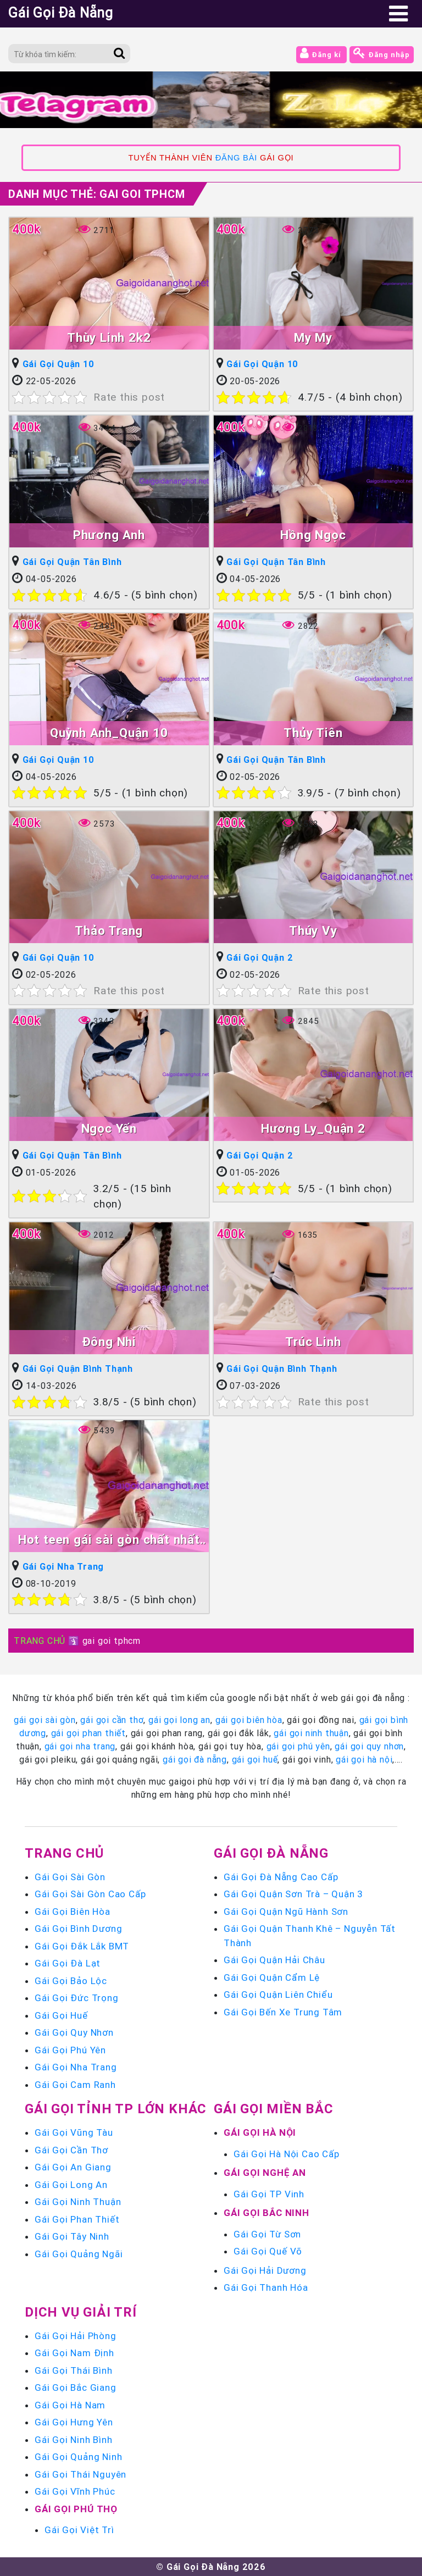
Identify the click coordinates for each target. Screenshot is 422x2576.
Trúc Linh (313, 1341)
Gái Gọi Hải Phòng (75, 2336)
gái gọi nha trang (80, 1746)
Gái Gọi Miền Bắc (274, 2109)
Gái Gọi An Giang (73, 2167)
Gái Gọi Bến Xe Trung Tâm (283, 2012)
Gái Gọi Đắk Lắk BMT (82, 1946)
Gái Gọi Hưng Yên (74, 2422)
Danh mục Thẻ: (96, 194)
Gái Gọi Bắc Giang (75, 2387)
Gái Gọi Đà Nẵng (271, 1853)
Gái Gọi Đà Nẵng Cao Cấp (281, 1877)
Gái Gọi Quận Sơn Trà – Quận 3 (293, 1894)
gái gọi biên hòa (248, 1719)
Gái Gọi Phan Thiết (77, 2219)
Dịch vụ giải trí (81, 2312)
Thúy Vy (313, 930)
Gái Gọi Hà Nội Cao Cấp (287, 2154)
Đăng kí (321, 53)
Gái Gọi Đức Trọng (77, 1998)
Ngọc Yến (109, 1128)
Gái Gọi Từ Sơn (267, 2234)
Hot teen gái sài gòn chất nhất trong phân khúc (109, 1540)
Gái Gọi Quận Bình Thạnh (78, 1368)
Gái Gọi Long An (71, 2185)
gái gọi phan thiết (88, 1732)
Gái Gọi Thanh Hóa (266, 2287)
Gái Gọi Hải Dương (265, 2270)
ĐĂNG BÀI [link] (236, 157)
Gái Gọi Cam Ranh (75, 2085)
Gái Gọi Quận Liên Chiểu (278, 1994)
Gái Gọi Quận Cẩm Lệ (272, 1977)
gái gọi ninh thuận (311, 1732)
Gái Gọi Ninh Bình (74, 2440)
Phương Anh (109, 535)
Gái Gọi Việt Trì (79, 2530)
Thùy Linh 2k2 (109, 337)
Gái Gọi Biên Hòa (72, 1911)
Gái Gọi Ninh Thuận (78, 2202)
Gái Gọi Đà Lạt (68, 1963)
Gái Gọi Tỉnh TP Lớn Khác (116, 2109)
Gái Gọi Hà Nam (70, 2405)
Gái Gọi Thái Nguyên (80, 2474)
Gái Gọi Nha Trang (63, 1566)
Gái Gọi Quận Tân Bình (72, 561)
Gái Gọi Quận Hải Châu (274, 1960)
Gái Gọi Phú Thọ (76, 2509)
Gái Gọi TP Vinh (269, 2194)
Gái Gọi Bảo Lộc (71, 1981)
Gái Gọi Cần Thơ (71, 2150)
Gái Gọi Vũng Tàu (74, 2132)
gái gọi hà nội (364, 1759)
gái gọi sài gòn (45, 1719)
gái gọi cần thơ (111, 1719)
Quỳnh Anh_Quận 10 (109, 732)
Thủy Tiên (313, 732)
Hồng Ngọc (313, 535)
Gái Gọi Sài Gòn (70, 1877)
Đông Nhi (109, 1341)
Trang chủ (64, 1853)
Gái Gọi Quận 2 (259, 957)
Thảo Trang (109, 930)
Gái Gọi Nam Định (74, 2353)
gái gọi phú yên (298, 1746)
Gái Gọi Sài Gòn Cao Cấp (90, 1894)
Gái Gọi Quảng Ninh (78, 2457)
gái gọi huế (255, 1759)
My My (313, 337)
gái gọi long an (179, 1719)
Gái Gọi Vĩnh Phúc (75, 2491)
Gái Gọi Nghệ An (265, 2173)
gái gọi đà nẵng (195, 1759)
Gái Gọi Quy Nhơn (74, 2032)
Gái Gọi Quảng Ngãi (79, 2254)
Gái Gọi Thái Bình (74, 2370)
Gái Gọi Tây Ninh (72, 2236)
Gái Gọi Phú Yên (70, 2050)
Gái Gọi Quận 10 (59, 363)
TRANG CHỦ (39, 1640)
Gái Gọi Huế (61, 2015)
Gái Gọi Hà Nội (260, 2132)
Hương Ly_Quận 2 (313, 1128)
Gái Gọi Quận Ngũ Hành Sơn (286, 1911)
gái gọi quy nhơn (369, 1746)
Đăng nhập (381, 53)
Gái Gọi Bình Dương (78, 1929)
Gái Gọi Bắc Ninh (266, 2213)
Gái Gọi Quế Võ (268, 2251)
